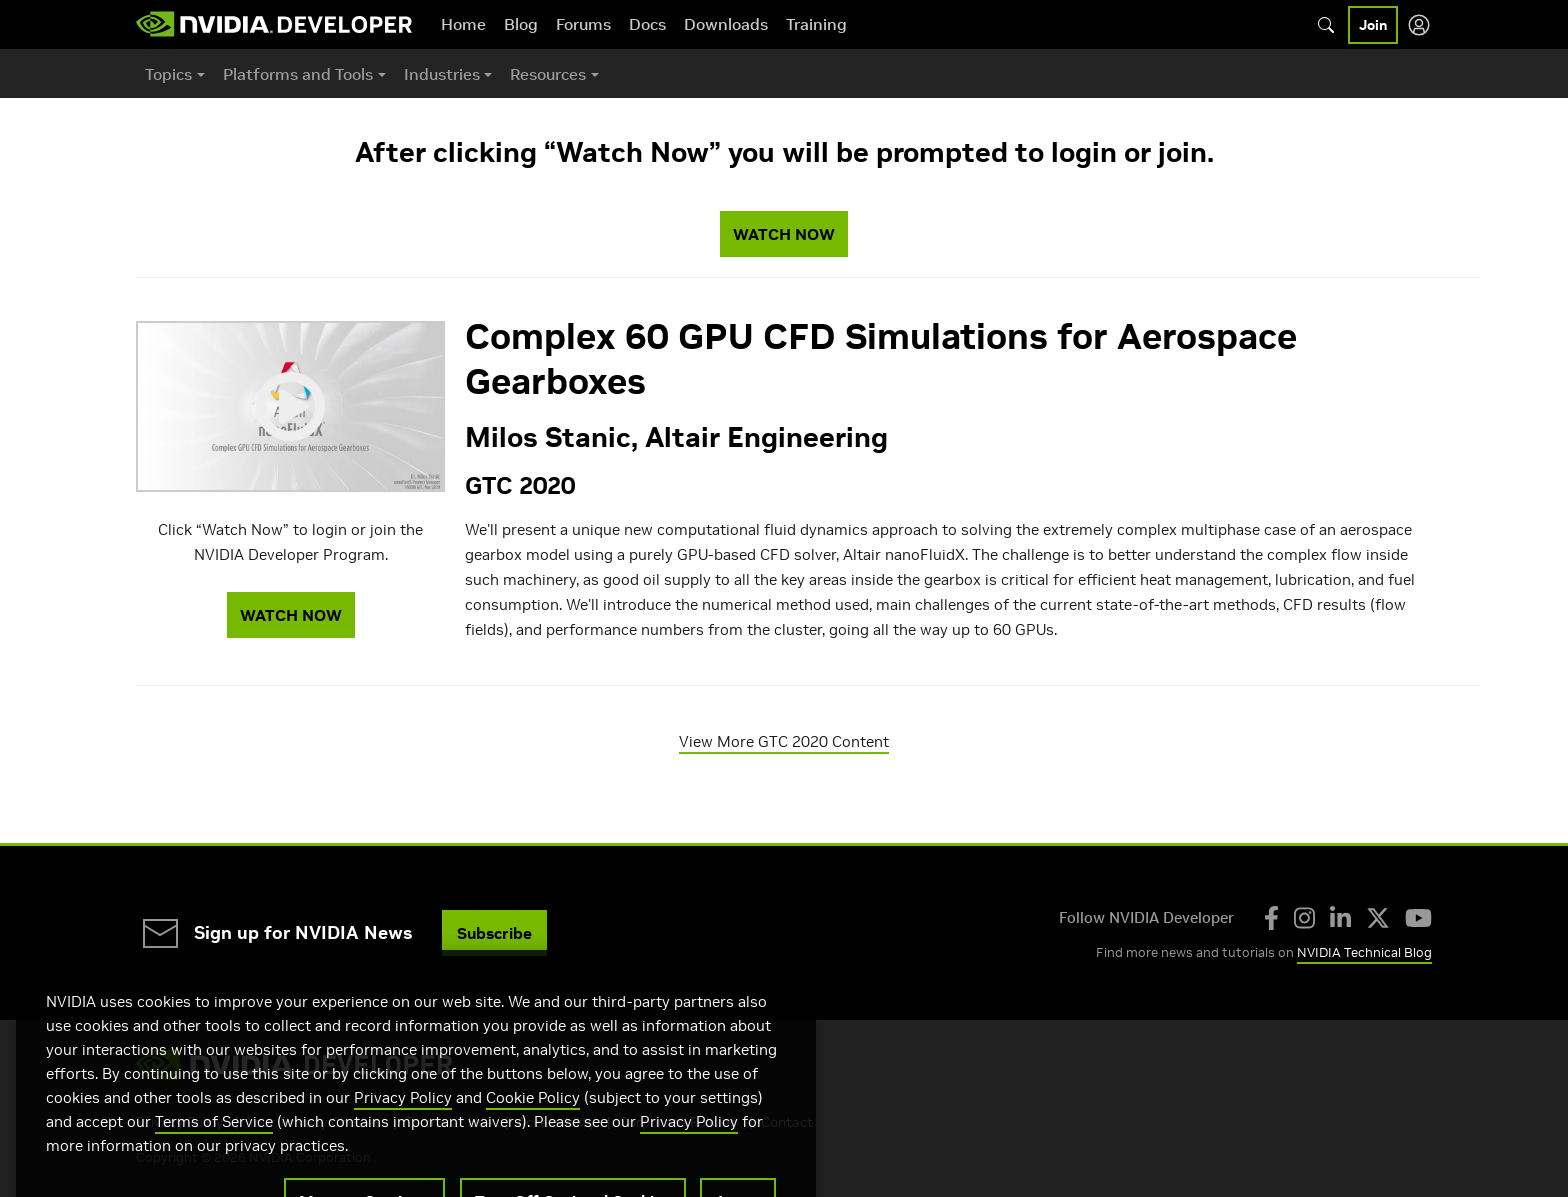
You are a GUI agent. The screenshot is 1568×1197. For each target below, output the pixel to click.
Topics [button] (168, 74)
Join (1373, 25)
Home (463, 24)
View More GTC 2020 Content (784, 741)
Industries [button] (442, 74)
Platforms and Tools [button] (298, 74)
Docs (647, 24)
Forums (583, 24)
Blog (521, 24)
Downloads (726, 24)
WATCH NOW (784, 234)
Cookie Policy (533, 1131)
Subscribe (494, 933)
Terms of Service (214, 1155)
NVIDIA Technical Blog (1364, 952)
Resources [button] (548, 74)
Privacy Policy (403, 1131)
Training (816, 24)
